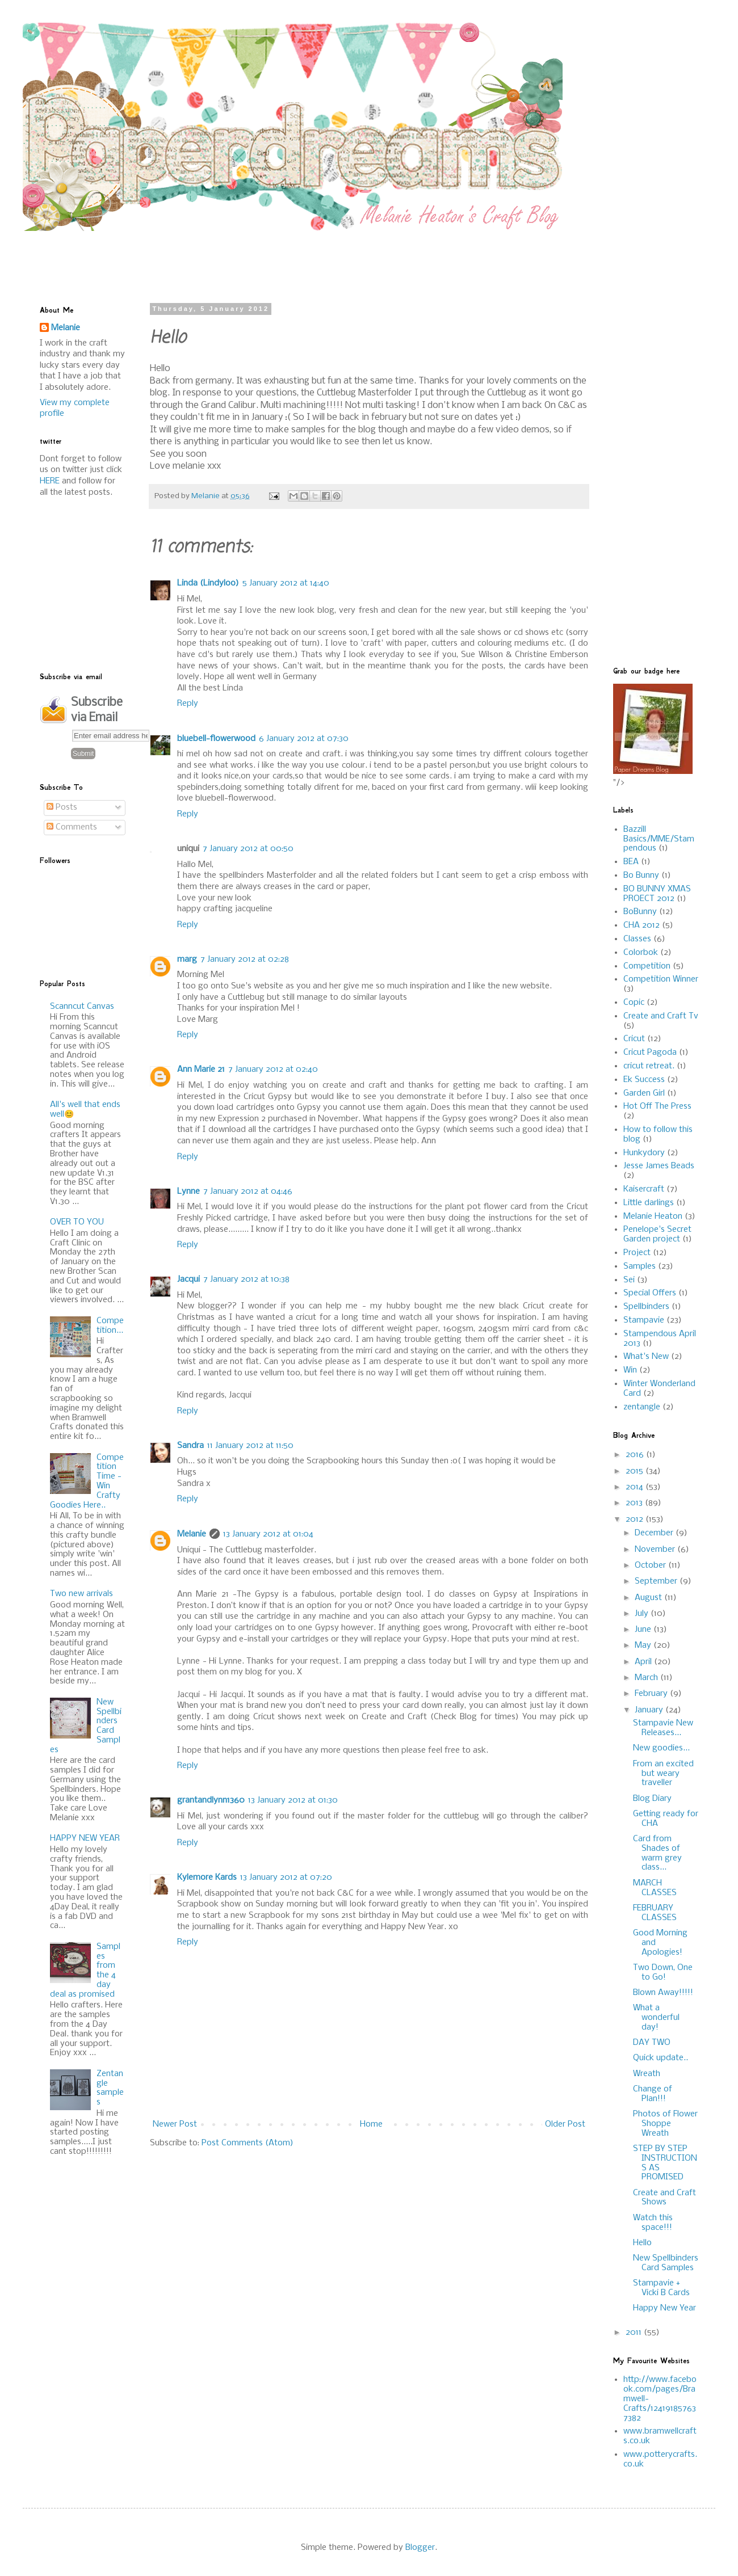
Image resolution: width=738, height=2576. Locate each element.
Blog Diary (652, 1798)
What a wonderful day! (656, 2017)
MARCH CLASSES (655, 1888)
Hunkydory (644, 1152)
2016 (636, 1454)
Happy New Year (664, 2308)
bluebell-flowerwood (216, 738)
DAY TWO (651, 2042)
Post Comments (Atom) (247, 2143)
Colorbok (640, 952)
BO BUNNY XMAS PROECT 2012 (657, 894)
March (647, 1677)
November (656, 1549)
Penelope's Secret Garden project (657, 1234)
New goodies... (661, 1748)
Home (371, 2124)
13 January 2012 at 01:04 (268, 1534)
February (652, 1693)
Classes (637, 939)
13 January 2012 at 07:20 (286, 1877)
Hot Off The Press (657, 1106)
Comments (72, 827)
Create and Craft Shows (664, 2197)
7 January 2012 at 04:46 (247, 1191)
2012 (635, 1519)
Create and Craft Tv (660, 1016)
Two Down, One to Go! (663, 1972)
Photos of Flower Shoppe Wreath (665, 2124)
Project (637, 1252)
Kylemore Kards (207, 1877)
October (651, 1565)
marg (187, 959)
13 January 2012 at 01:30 (293, 1800)
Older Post (565, 2124)
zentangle (641, 1407)
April (644, 1661)
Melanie (191, 1534)
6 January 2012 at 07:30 (304, 738)
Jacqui (188, 1279)
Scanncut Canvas (82, 1006)
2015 (635, 1471)
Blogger (420, 2547)
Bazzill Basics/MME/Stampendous (658, 839)
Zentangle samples (110, 2088)
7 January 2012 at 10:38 (246, 1279)
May (644, 1645)
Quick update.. (660, 2058)
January (650, 1710)
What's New (646, 1356)
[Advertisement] (315, 256)
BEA (631, 861)
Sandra (190, 1445)
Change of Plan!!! (652, 2094)
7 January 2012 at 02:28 (244, 959)
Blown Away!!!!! (663, 1992)
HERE (50, 481)
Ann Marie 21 (201, 1069)
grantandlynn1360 (211, 1800)
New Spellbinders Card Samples (665, 2263)
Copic (633, 1002)
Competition (646, 966)
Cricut (634, 1038)
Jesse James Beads (658, 1166)
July (643, 1613)
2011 (635, 2332)
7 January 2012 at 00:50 (248, 848)
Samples (639, 1266)
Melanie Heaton (652, 1216)
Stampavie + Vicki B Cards (661, 2288)
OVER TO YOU (77, 1222)
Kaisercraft (643, 1189)
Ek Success (644, 1079)
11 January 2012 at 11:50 (250, 1445)
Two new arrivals (81, 1593)
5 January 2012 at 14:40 (285, 583)
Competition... (110, 1325)
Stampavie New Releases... (663, 1728)
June (644, 1629)
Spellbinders (646, 1306)
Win (630, 1370)
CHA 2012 (641, 925)
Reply (187, 703)
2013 (635, 1503)
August (649, 1597)
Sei (629, 1280)
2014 (635, 1487)
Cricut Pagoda (650, 1052)
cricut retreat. (648, 1066)
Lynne (188, 1191)
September (657, 1581)
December (655, 1533)
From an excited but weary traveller (663, 1774)
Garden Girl (644, 1093)
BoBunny (640, 911)
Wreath (646, 2073)
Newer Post (175, 2124)
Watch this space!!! (653, 2222)
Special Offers (649, 1293)
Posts (62, 807)
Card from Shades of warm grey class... (657, 1853)
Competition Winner (660, 979)
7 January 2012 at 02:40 (273, 1069)
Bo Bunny (641, 875)
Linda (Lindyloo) (208, 583)
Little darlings (648, 1202)
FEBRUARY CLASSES (655, 1913)
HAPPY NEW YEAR (85, 1838)
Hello (642, 2242)
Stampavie (643, 1320)
